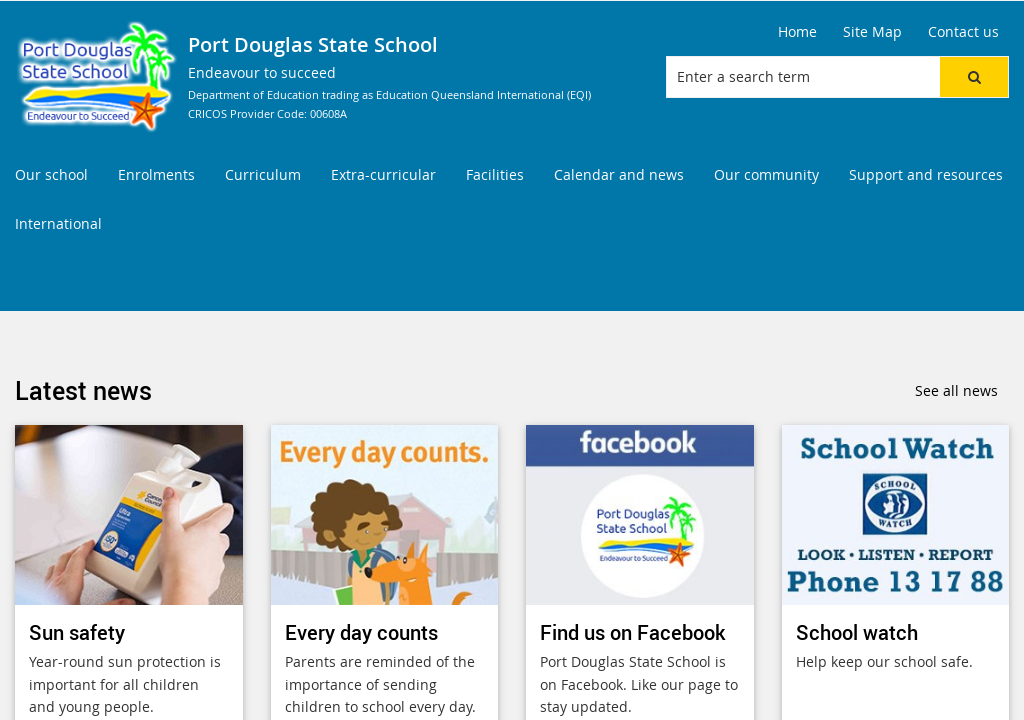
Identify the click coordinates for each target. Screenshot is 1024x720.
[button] (974, 77)
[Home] (797, 32)
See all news (956, 390)
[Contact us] (963, 32)
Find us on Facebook (632, 632)
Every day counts (361, 632)
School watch (857, 632)
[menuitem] (51, 175)
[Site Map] (872, 32)
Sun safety (77, 632)
